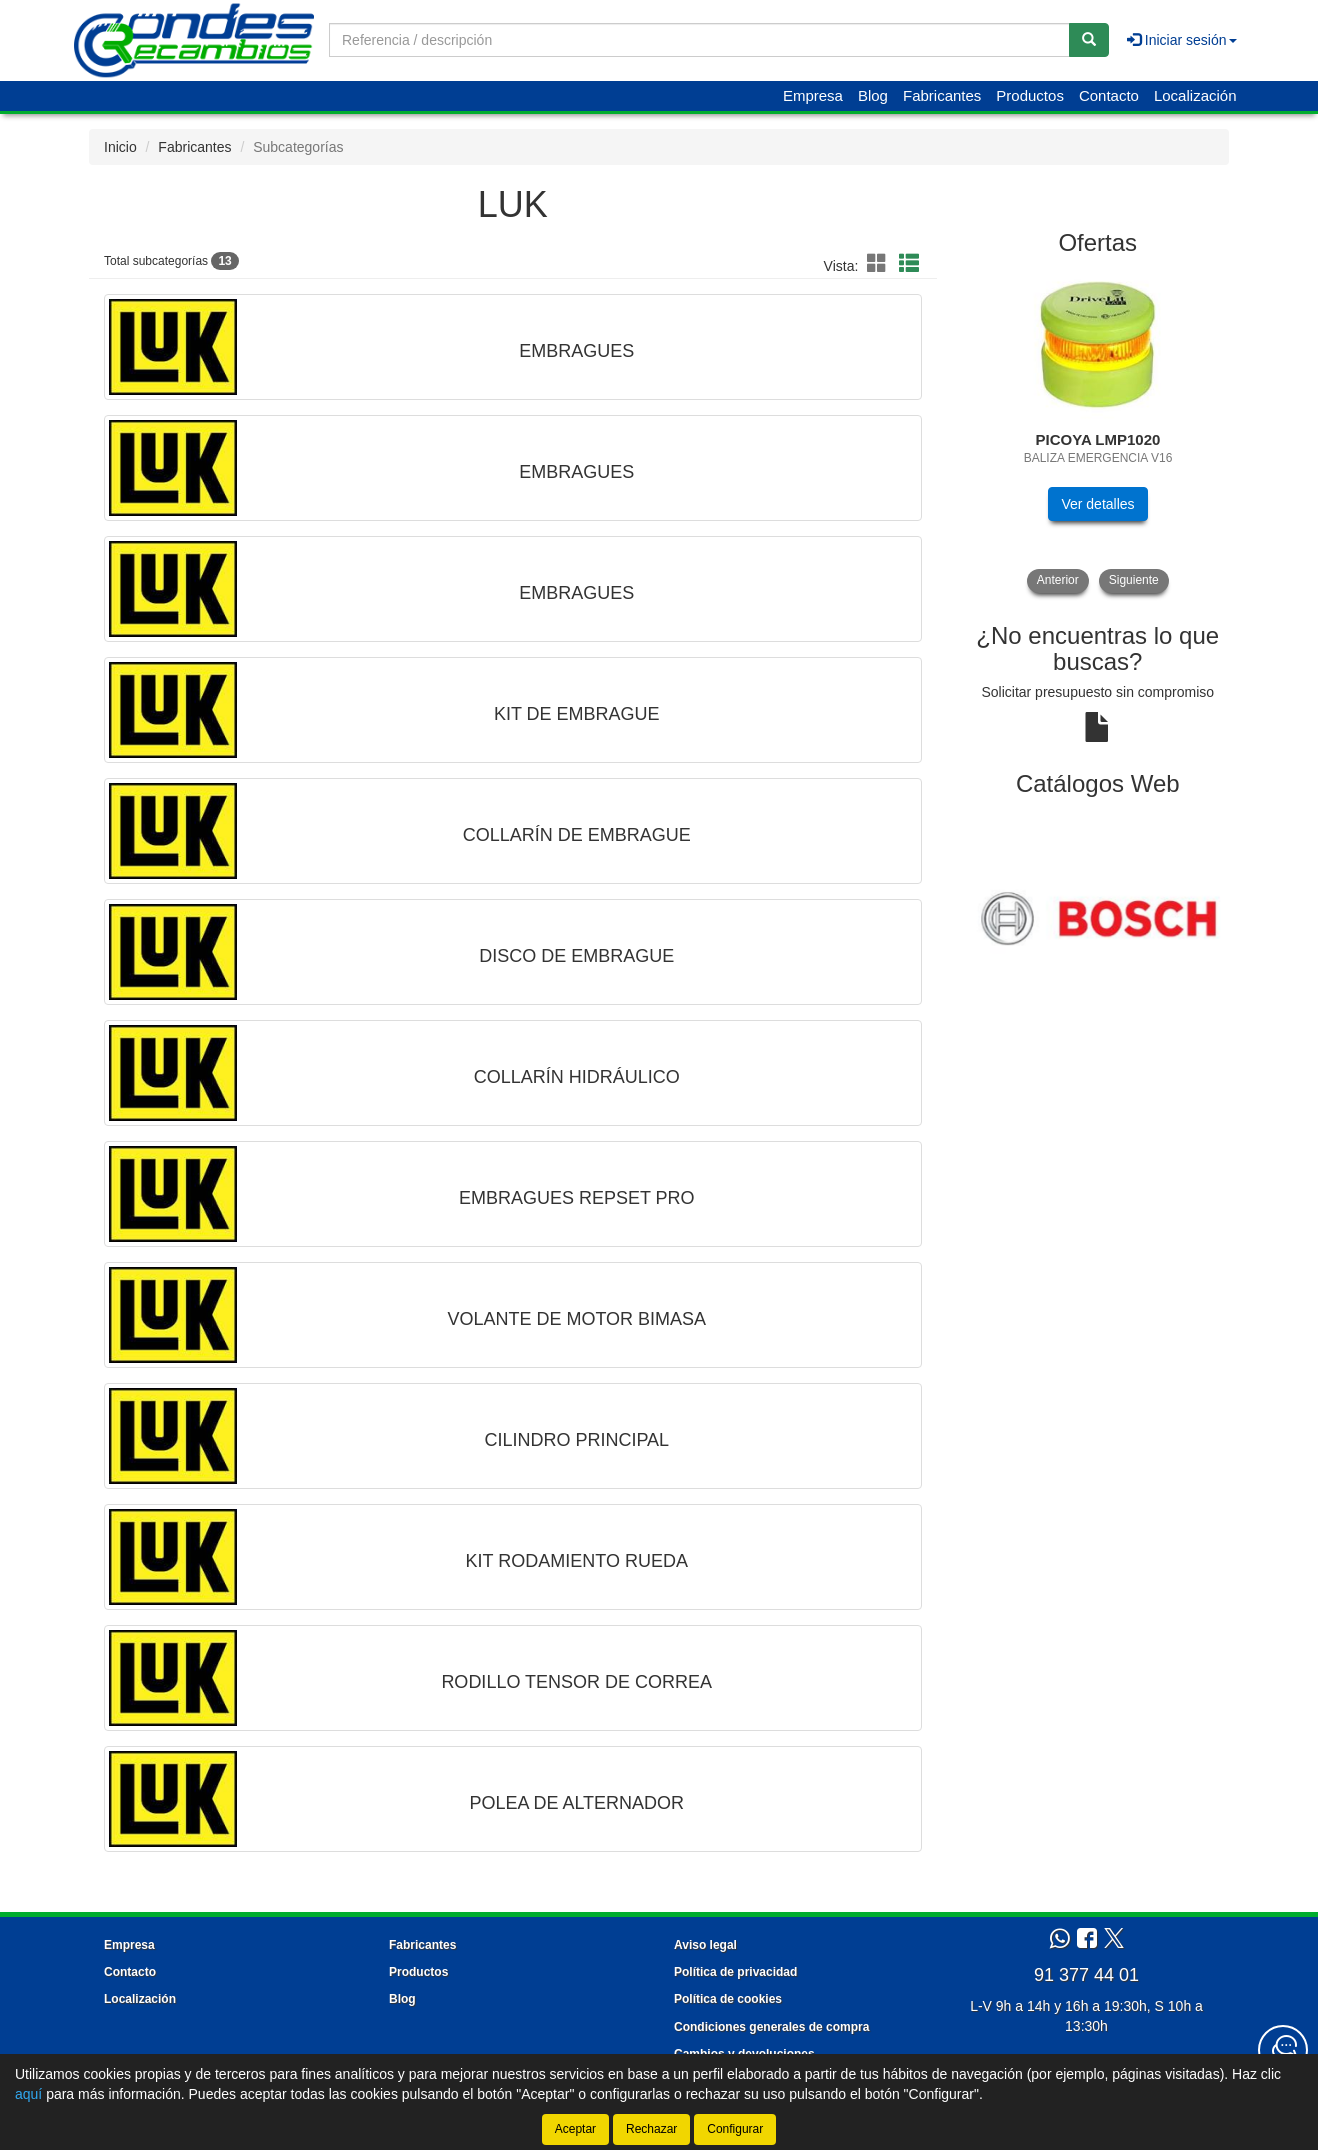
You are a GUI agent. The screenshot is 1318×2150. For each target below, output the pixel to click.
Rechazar (651, 2129)
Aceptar (575, 2129)
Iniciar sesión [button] (1182, 40)
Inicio (120, 147)
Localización (1195, 95)
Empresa (813, 95)
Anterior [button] (1058, 580)
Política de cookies (728, 1999)
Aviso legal (705, 1945)
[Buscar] (1089, 40)
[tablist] (1098, 431)
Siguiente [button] (1134, 580)
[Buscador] (699, 40)
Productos (1030, 95)
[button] (880, 264)
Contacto (1109, 95)
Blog (873, 95)
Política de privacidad (735, 1972)
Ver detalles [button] (1097, 504)
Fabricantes (942, 95)
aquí (28, 2094)
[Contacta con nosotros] (1283, 2050)
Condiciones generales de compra (771, 2027)
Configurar (735, 2129)
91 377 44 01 (1086, 1975)
